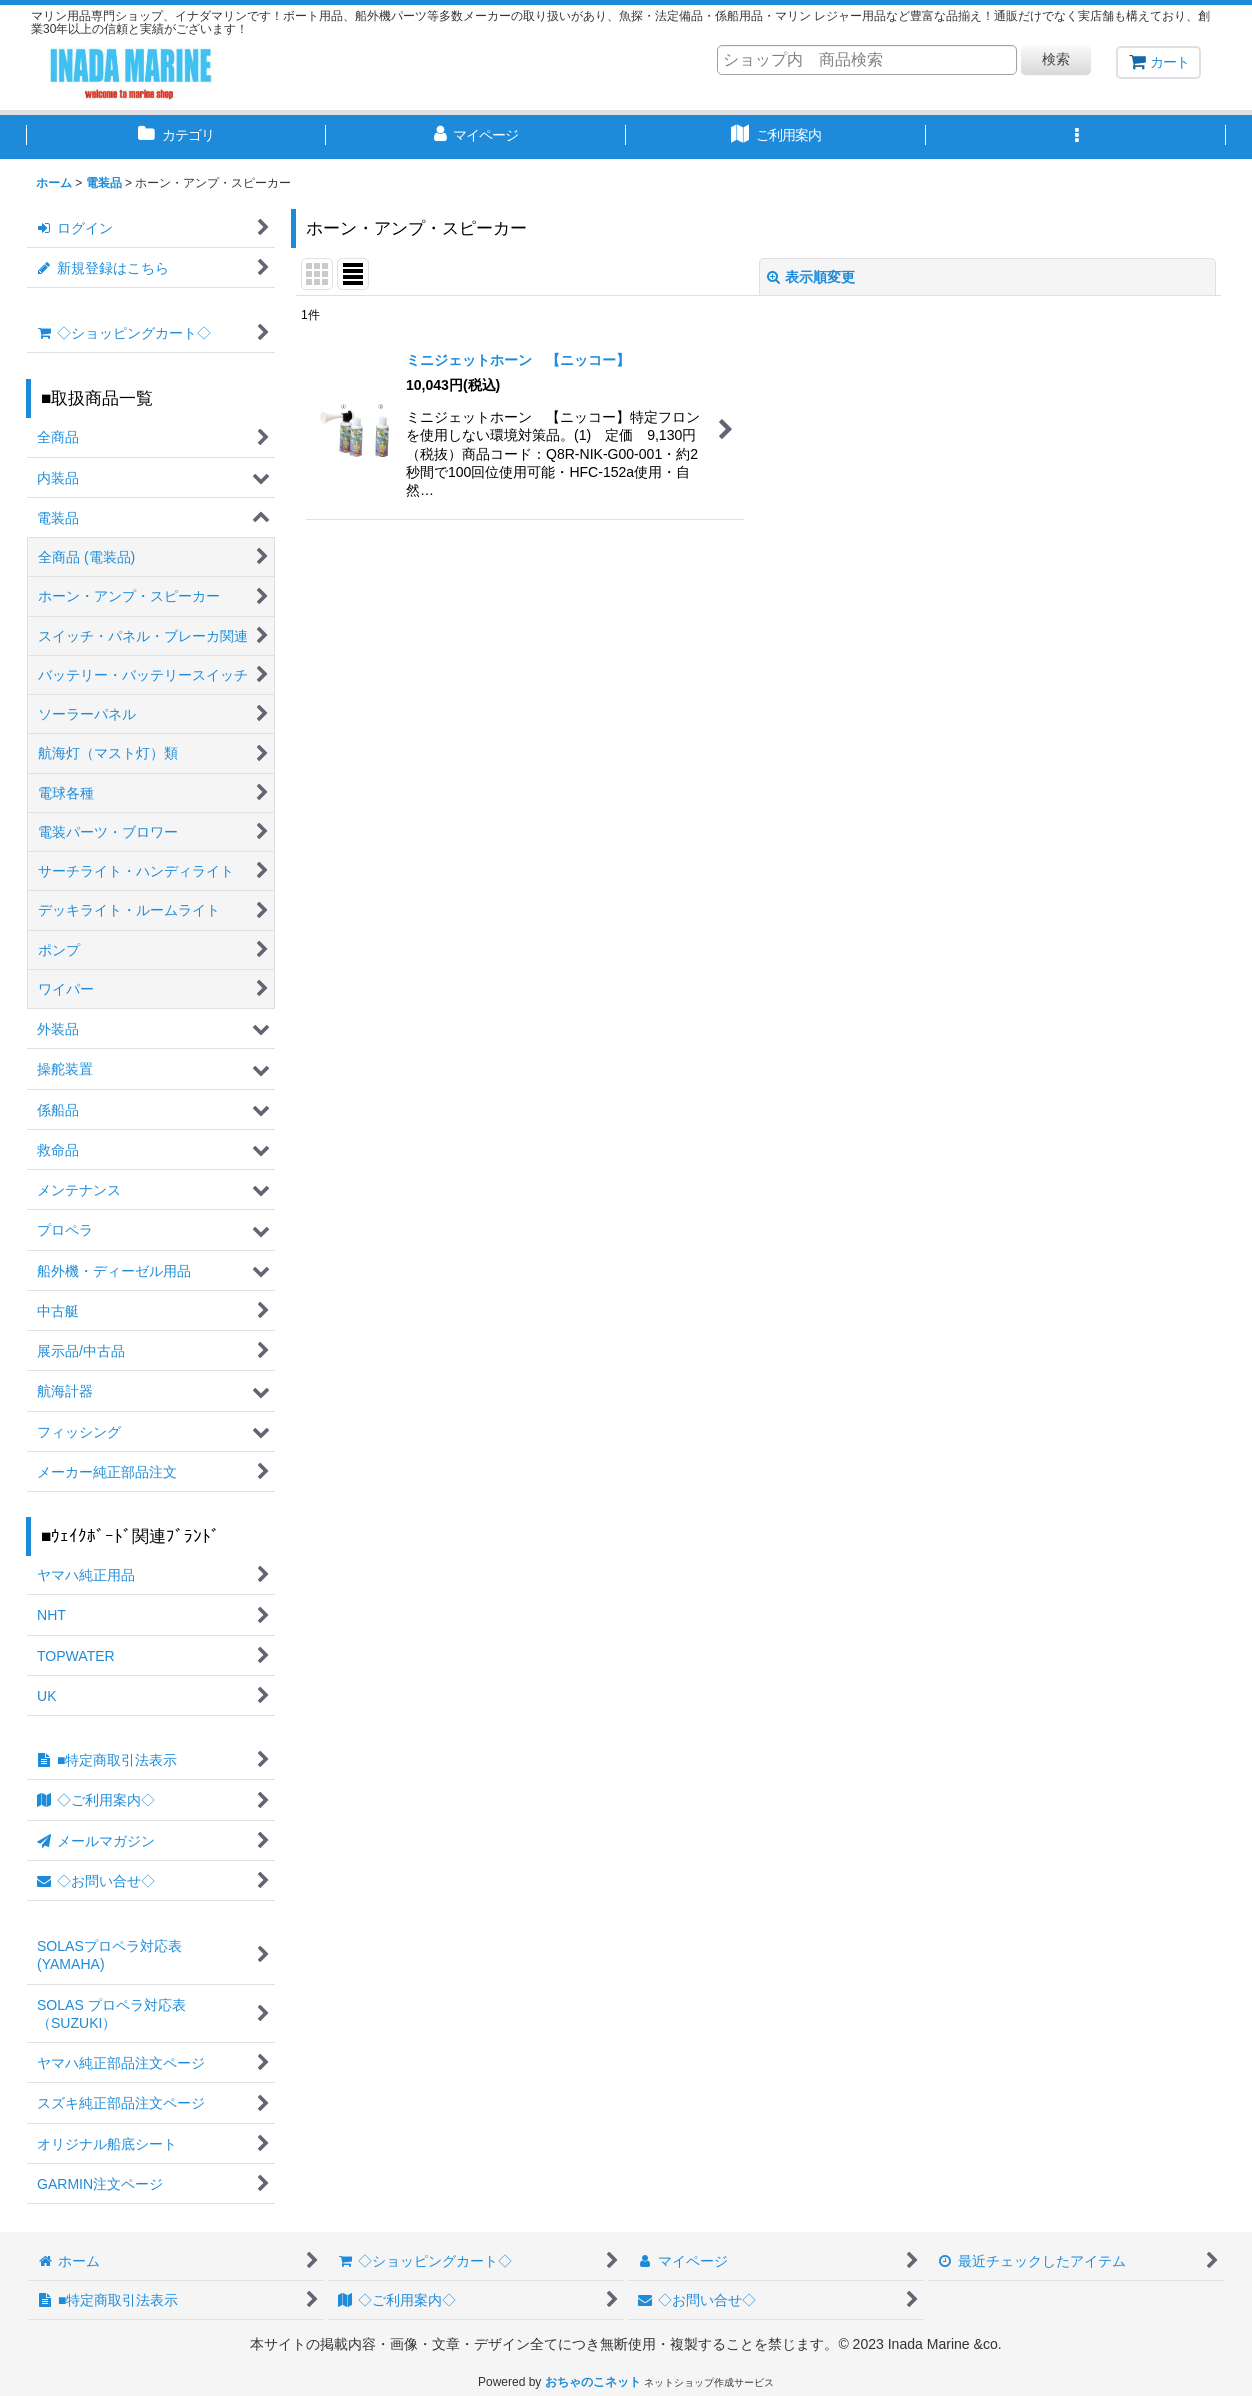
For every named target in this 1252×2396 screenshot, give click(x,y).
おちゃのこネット (593, 2382)
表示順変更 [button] (811, 277)
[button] (1076, 137)
